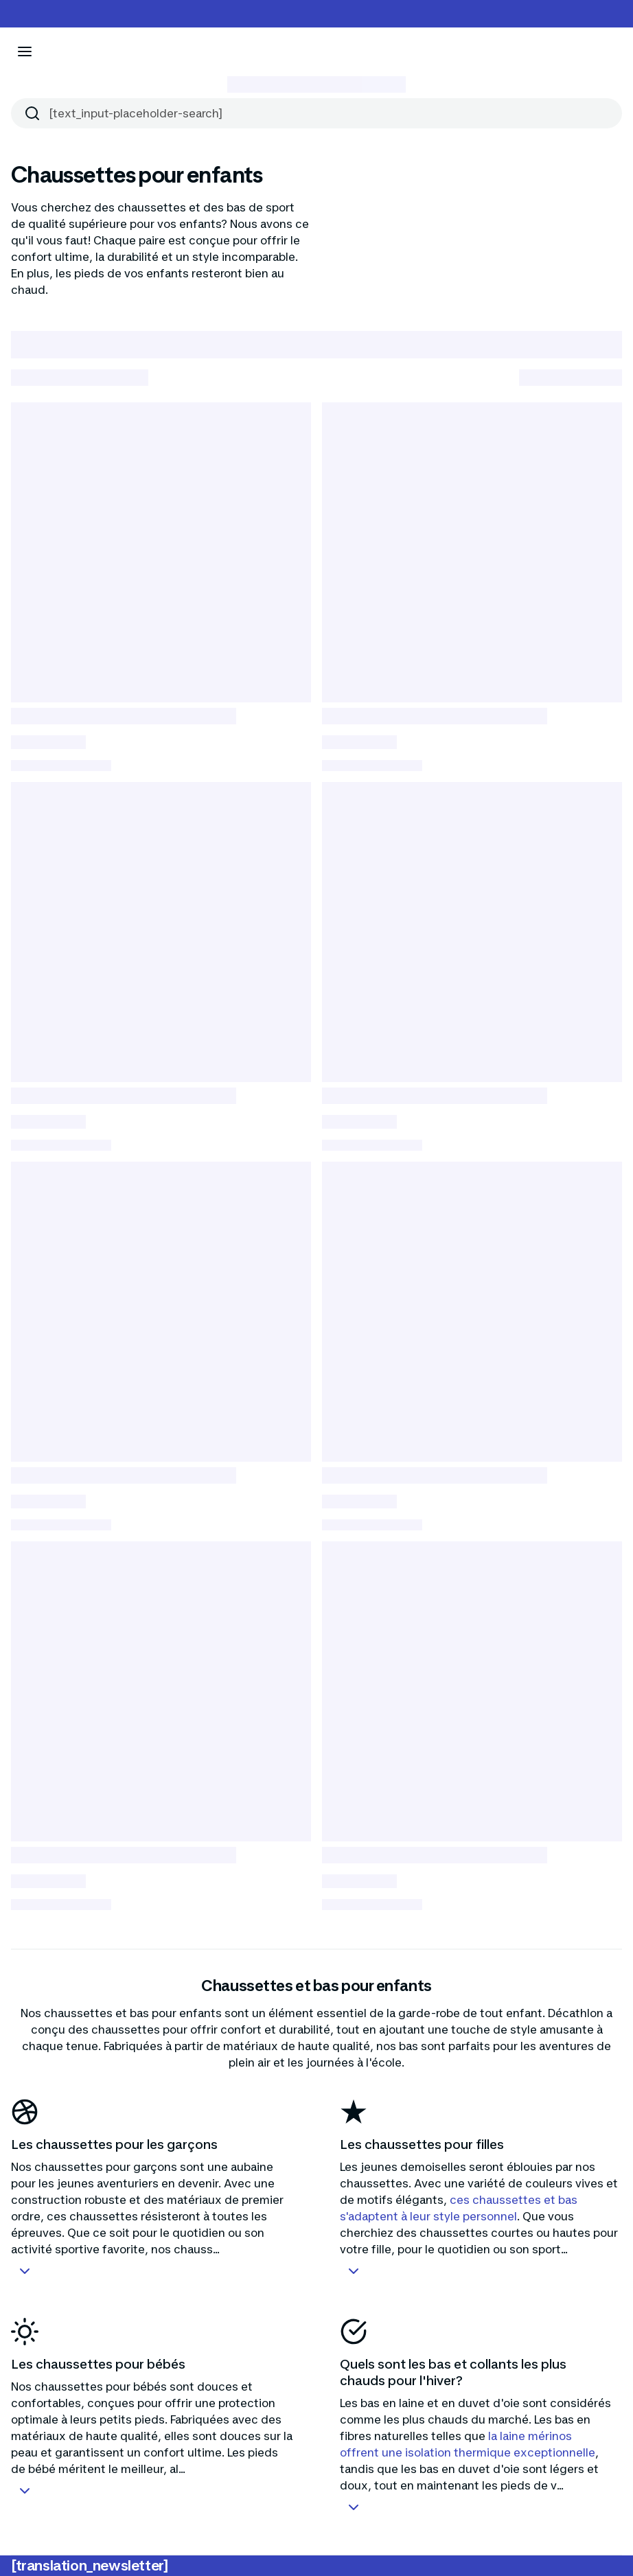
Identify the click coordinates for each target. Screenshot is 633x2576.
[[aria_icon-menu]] (24, 51)
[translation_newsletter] (89, 2565)
